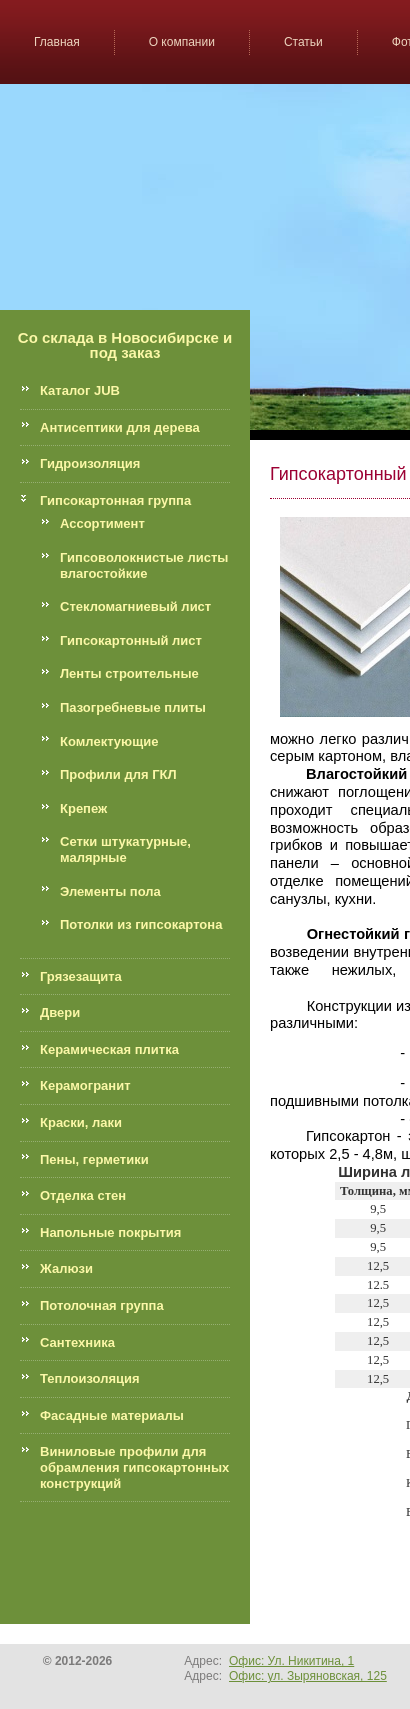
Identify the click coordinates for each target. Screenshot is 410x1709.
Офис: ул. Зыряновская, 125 (308, 1676)
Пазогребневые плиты (133, 707)
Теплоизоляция (90, 1378)
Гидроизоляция (90, 463)
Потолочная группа (102, 1305)
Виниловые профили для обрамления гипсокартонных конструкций (134, 1467)
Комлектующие (109, 741)
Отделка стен (83, 1195)
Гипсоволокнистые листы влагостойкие (144, 565)
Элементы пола (110, 891)
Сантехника (77, 1342)
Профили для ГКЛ (118, 774)
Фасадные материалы (112, 1415)
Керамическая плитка (109, 1049)
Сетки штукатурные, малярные (125, 849)
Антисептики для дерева (120, 427)
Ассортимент (102, 523)
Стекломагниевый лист (135, 606)
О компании (182, 42)
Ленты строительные (129, 673)
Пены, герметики (94, 1159)
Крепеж (83, 808)
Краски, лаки (81, 1122)
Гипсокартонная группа (115, 500)
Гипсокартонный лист (131, 640)
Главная (57, 42)
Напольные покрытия (110, 1232)
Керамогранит (85, 1085)
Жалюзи (66, 1268)
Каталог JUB (80, 390)
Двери (60, 1012)
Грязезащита (81, 976)
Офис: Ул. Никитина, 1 (291, 1661)
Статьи (303, 42)
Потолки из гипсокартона (141, 924)
